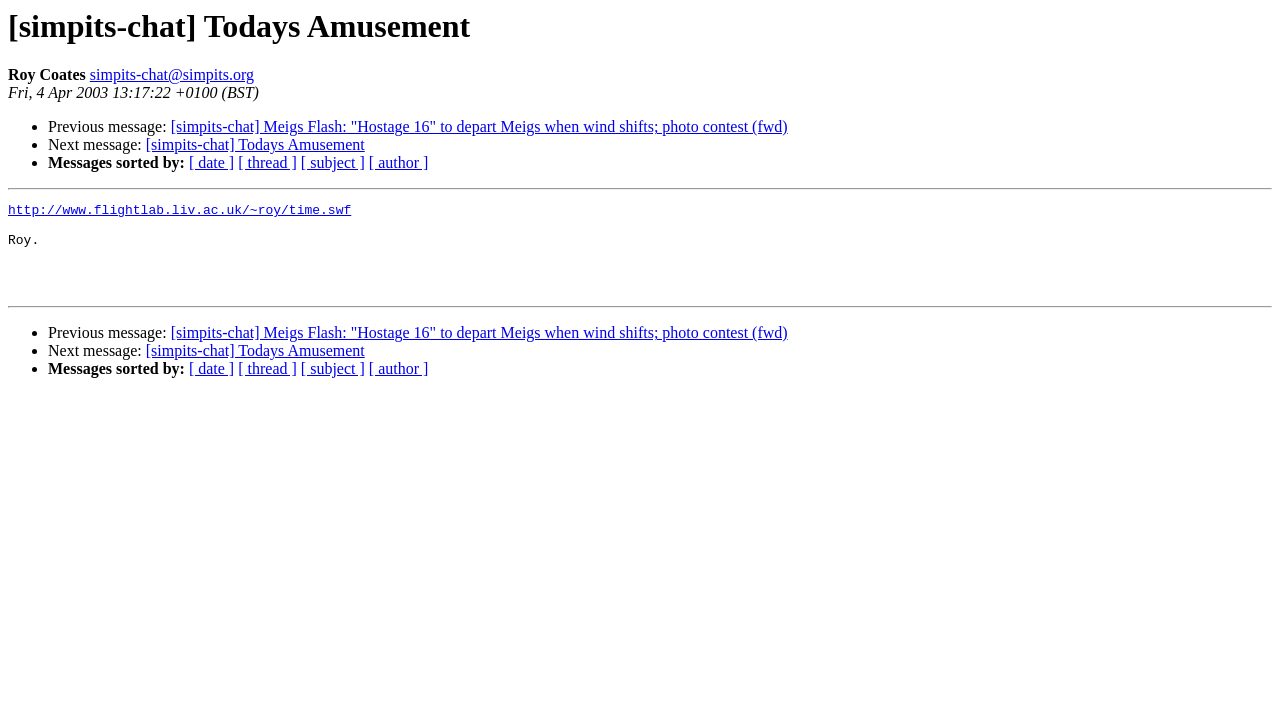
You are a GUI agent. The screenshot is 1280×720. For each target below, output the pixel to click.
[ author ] (399, 162)
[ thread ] (267, 162)
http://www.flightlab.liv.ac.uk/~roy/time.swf (179, 212)
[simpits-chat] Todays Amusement (255, 144)
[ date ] (211, 162)
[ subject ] (333, 162)
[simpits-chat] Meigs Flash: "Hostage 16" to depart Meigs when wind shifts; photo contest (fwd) (479, 126)
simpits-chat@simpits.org (172, 74)
